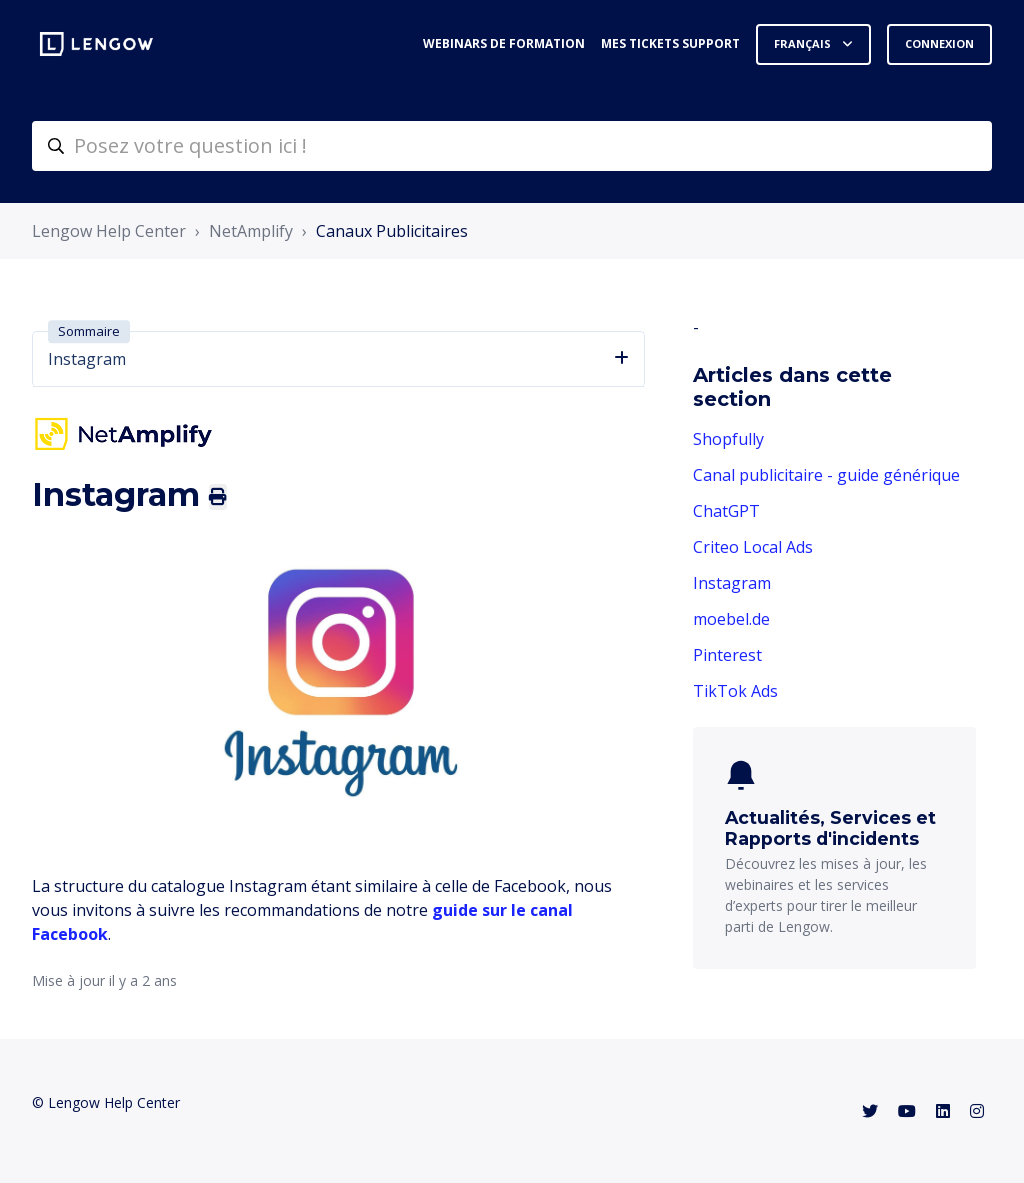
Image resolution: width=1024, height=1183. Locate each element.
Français (804, 43)
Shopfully (728, 439)
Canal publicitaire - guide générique (826, 475)
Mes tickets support (670, 43)
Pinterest (727, 655)
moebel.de (731, 619)
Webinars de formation (504, 43)
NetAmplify (251, 231)
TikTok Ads (735, 691)
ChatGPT (726, 511)
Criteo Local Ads (753, 547)
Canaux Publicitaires (392, 231)
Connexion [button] (939, 43)
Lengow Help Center (109, 231)
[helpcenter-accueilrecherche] (512, 146)
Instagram (732, 583)
